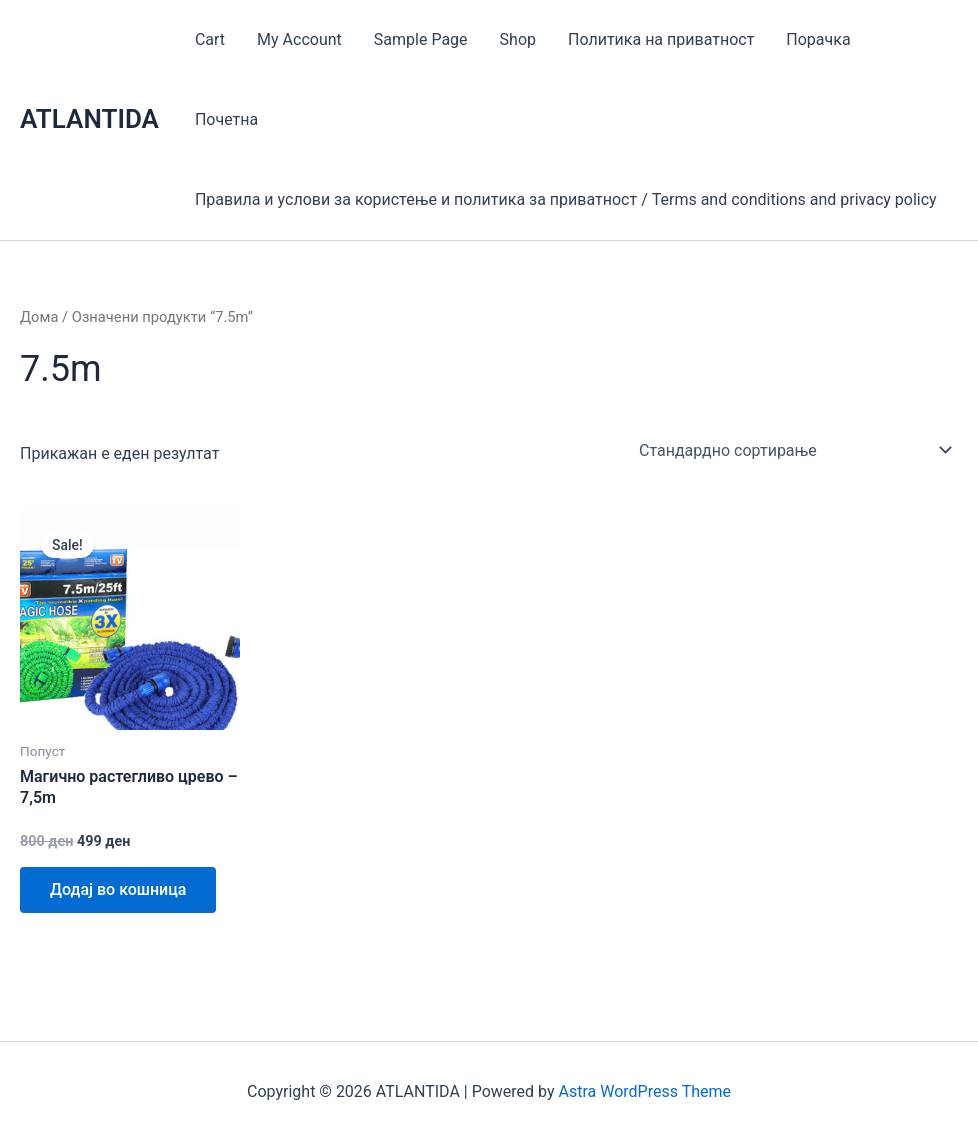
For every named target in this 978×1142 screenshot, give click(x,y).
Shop (518, 39)
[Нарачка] (794, 450)
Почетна (226, 119)
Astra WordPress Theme (645, 1091)
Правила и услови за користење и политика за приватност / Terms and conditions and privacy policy (566, 199)
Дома (39, 317)
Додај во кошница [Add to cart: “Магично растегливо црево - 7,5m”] (118, 889)
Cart (210, 39)
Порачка (818, 39)
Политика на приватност (661, 39)
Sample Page (421, 39)
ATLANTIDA (89, 119)
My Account (299, 39)
